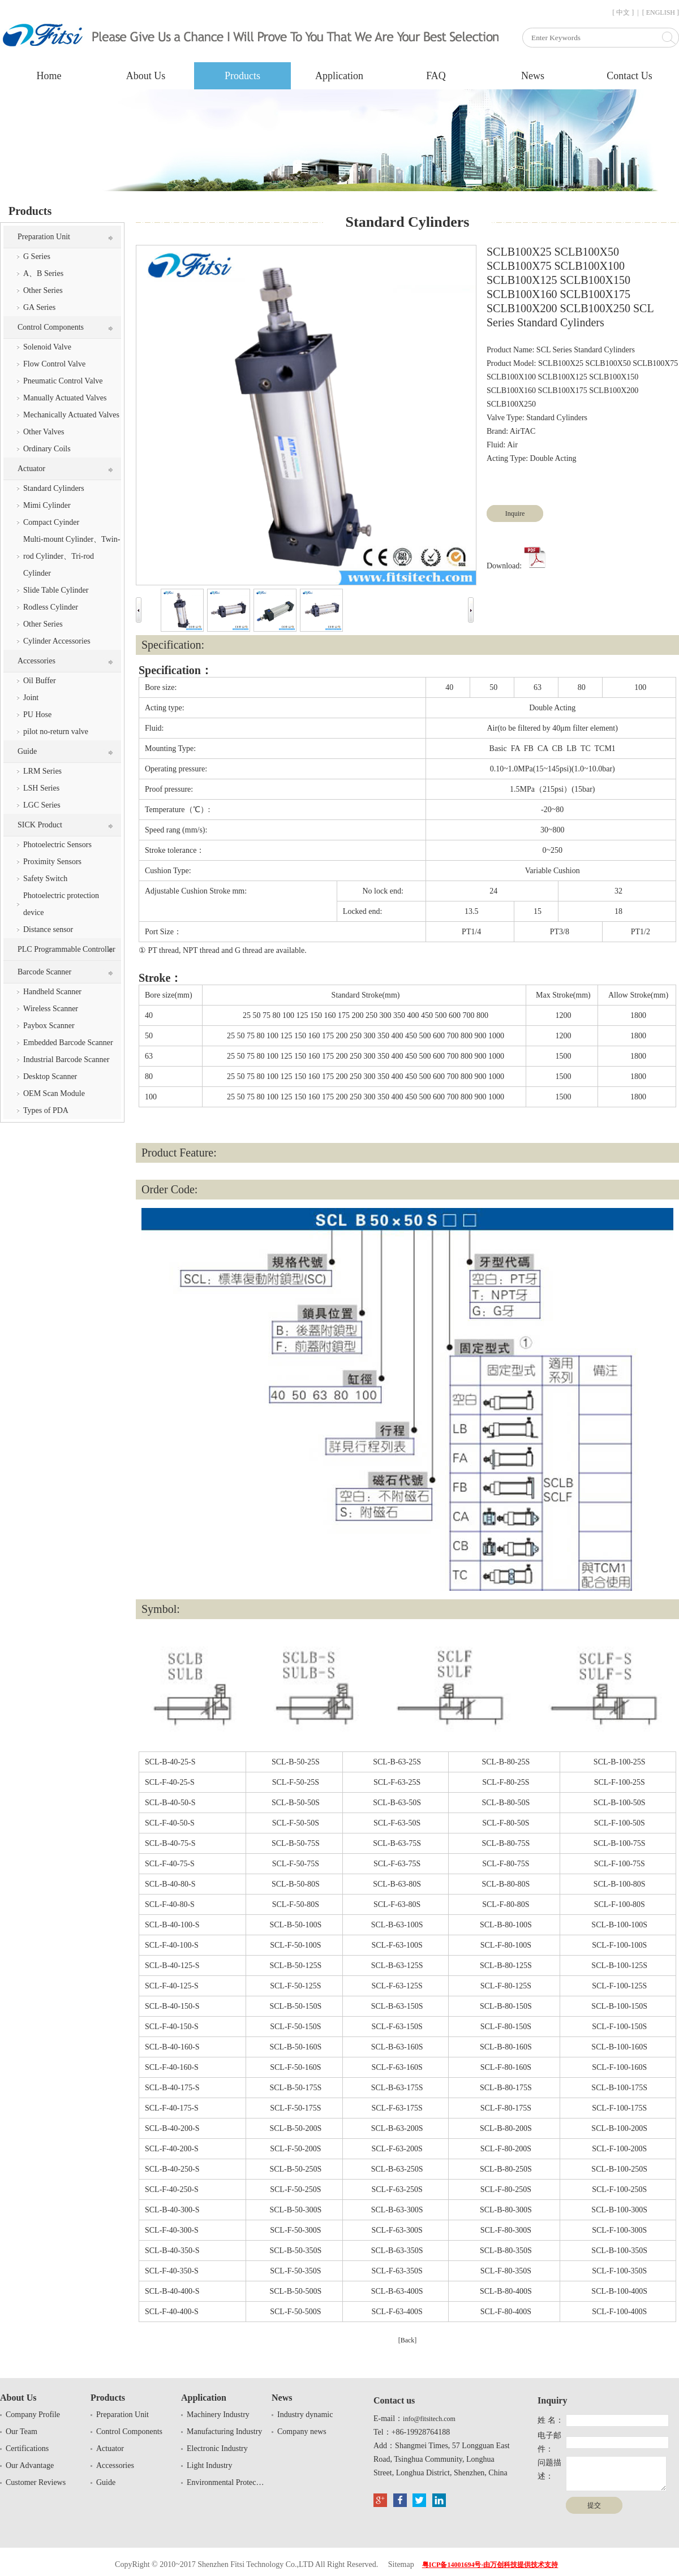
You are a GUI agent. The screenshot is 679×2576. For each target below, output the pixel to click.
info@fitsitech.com (429, 2419)
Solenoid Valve (47, 347)
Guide (27, 751)
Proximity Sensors (52, 861)
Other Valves (43, 432)
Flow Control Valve (54, 364)
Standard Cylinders (53, 488)
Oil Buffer (39, 680)
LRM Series (42, 771)
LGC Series (42, 805)
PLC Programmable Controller (66, 949)
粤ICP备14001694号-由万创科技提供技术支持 (490, 2565)
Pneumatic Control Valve (63, 381)
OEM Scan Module (54, 1093)
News (532, 75)
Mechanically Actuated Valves (71, 415)
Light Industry (210, 2465)
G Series (36, 256)
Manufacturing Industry (224, 2431)
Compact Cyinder (51, 522)
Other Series (43, 290)
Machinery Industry (218, 2414)
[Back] (407, 2340)
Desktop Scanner (50, 1076)
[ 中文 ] (623, 12)
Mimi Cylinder (47, 505)
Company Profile (33, 2414)
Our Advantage (30, 2465)
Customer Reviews (36, 2482)
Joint (30, 697)
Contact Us (629, 75)
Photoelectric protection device (61, 904)
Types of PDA (45, 1110)
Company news (301, 2431)
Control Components (51, 327)
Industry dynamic (305, 2414)
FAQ (436, 75)
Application (339, 75)
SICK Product (40, 825)
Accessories (36, 661)
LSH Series (41, 788)
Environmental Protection (226, 2482)
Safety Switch (45, 878)
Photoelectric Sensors (57, 844)
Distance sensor (48, 929)
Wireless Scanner (50, 1008)
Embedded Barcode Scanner (68, 1042)
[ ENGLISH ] (660, 12)
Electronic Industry (217, 2448)
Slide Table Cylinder (55, 590)
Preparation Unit (44, 236)
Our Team (21, 2431)
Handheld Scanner (52, 991)
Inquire (515, 513)
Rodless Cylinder (50, 607)
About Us (146, 75)
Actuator (31, 468)
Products (242, 75)
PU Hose (37, 714)
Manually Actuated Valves (65, 398)
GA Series (39, 307)
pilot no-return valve (55, 731)
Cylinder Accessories (57, 641)
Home (49, 75)
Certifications (27, 2448)
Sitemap (401, 2564)
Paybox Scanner (49, 1025)
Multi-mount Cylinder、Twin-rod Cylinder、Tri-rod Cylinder (71, 556)
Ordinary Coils (47, 449)
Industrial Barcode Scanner (66, 1059)
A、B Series (43, 273)
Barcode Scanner (44, 972)
